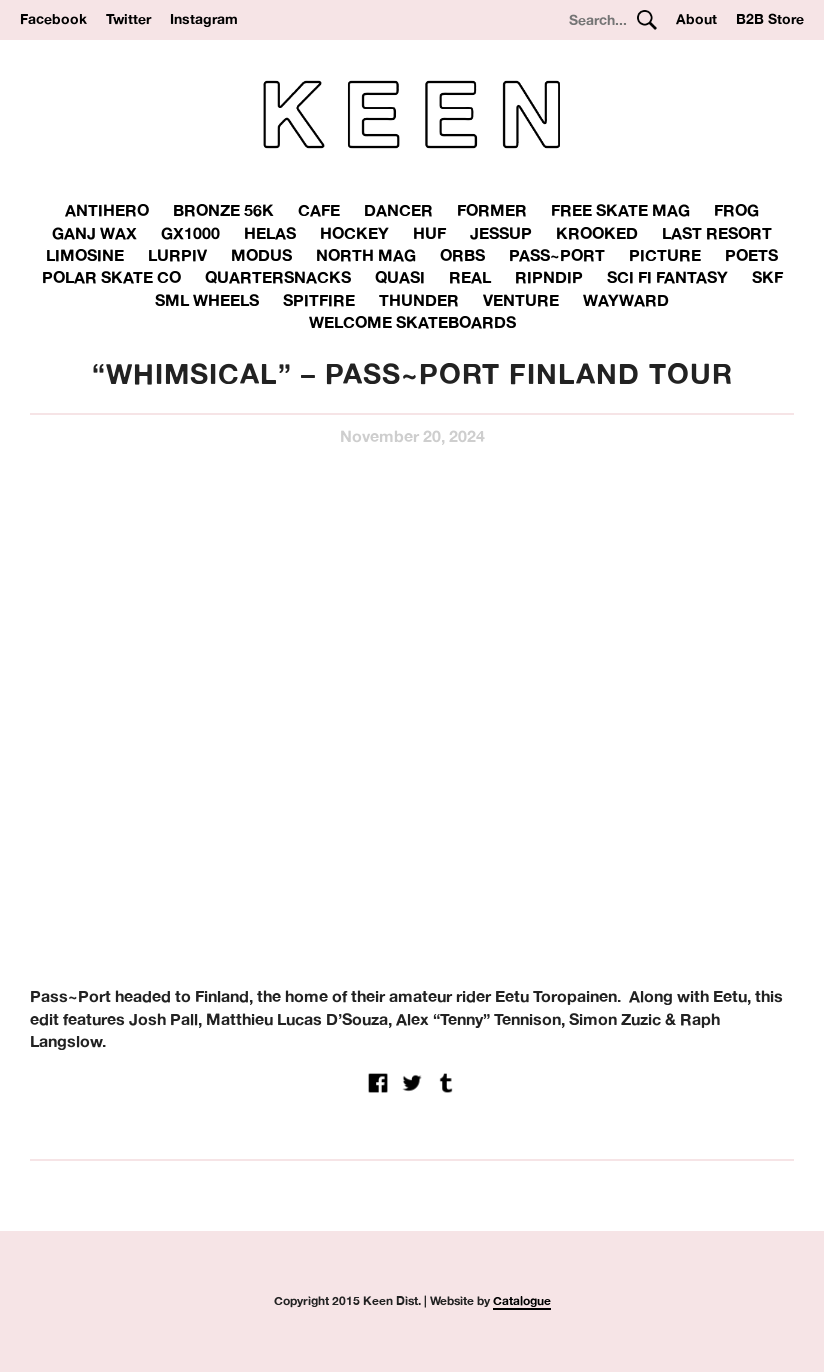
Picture (665, 255)
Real (470, 277)
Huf (429, 233)
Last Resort (717, 233)
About (696, 19)
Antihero (107, 210)
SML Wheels (207, 300)
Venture (521, 300)
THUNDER (419, 300)
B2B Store (770, 19)
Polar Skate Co (111, 277)
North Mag (366, 255)
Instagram (204, 19)
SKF (767, 277)
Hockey (354, 233)
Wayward (626, 300)
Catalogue (522, 1300)
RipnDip (549, 277)
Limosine (85, 255)
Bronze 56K (223, 210)
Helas (270, 233)
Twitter (128, 19)
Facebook (53, 19)
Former (492, 210)
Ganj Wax (94, 233)
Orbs (462, 255)
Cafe (319, 210)
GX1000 (190, 233)
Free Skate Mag (620, 210)
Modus (261, 255)
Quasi (400, 277)
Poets (751, 255)
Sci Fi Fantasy (667, 277)
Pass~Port (557, 255)
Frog (736, 210)
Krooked (597, 233)
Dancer (398, 210)
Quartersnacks (278, 277)
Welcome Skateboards (412, 322)
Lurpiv (177, 255)
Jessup (501, 233)
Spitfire (319, 300)
